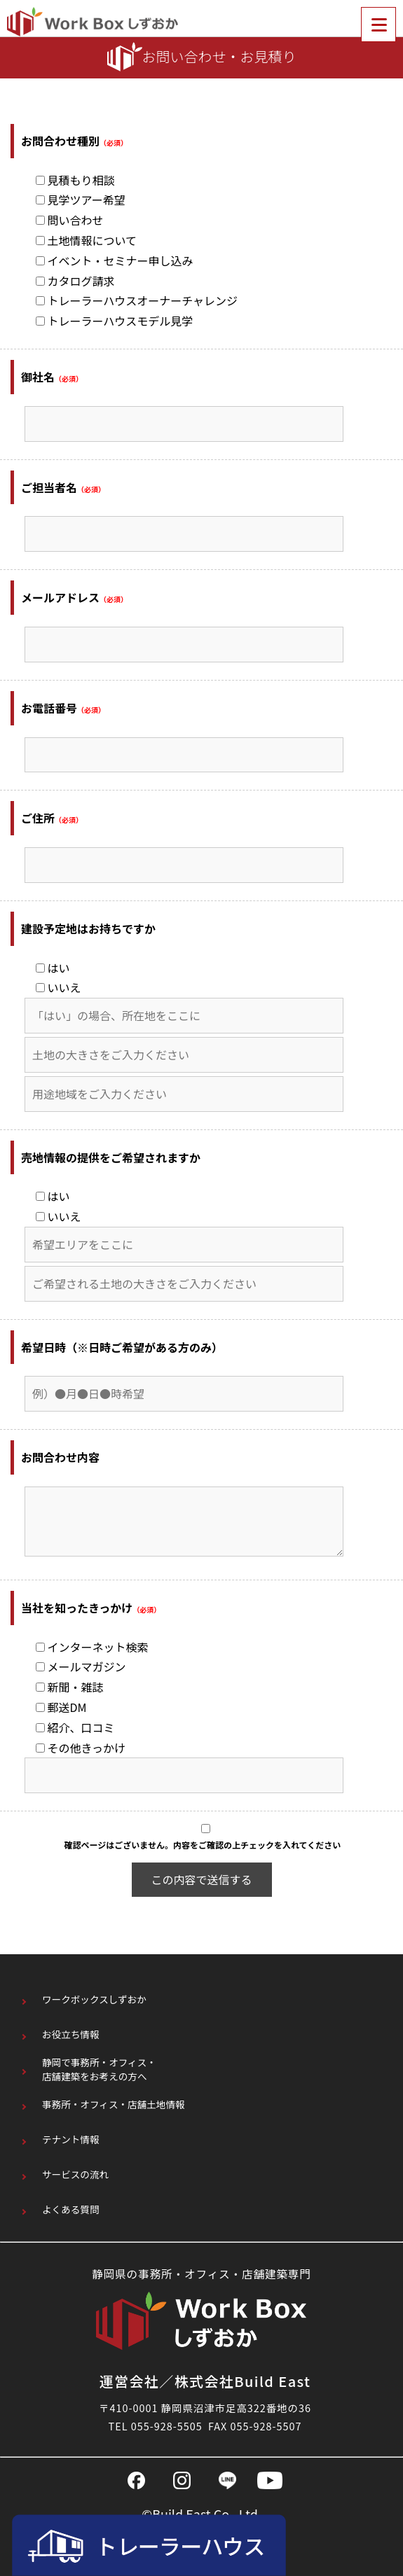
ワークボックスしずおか (94, 1999)
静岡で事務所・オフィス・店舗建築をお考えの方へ (99, 2069)
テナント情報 (71, 2139)
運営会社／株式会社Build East (205, 2381)
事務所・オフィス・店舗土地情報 (113, 2104)
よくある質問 (71, 2209)
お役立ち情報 (71, 2034)
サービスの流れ (75, 2174)
